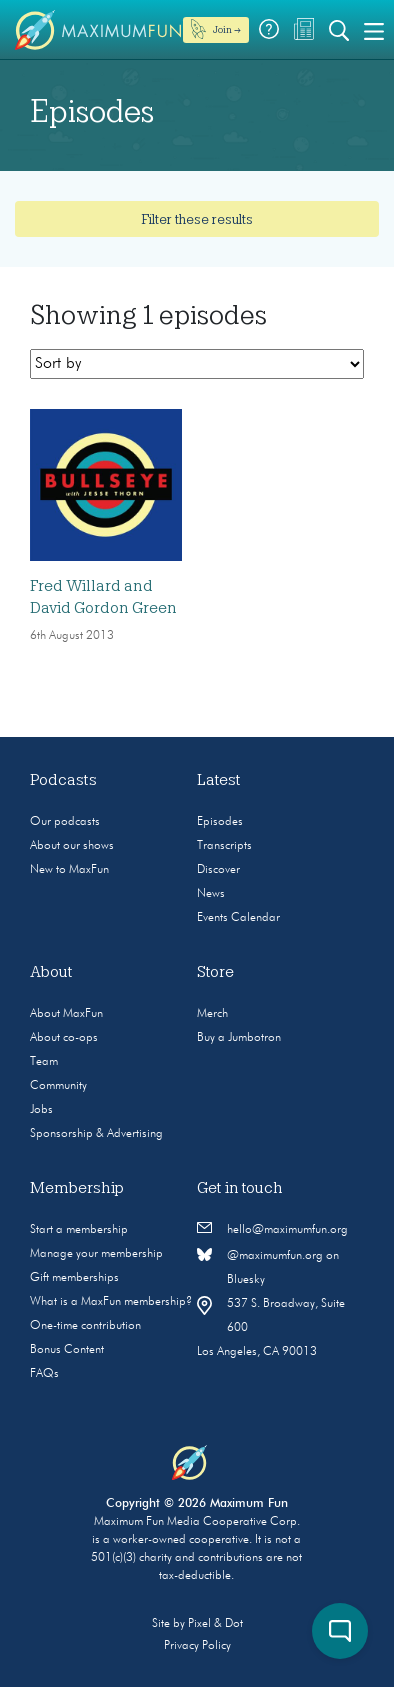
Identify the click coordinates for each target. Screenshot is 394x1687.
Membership (77, 1188)
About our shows (72, 846)
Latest (219, 780)
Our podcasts (65, 822)
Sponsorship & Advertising (96, 1134)
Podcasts (63, 780)
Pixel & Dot (215, 1624)
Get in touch (240, 1188)
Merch (212, 1014)
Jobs (41, 1110)
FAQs (44, 1374)
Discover (218, 870)
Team (44, 1062)
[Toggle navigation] (374, 30)
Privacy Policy (197, 1646)
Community (58, 1086)
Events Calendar (238, 918)
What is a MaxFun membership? (111, 1302)
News (211, 894)
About (51, 972)
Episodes (220, 822)
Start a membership (79, 1230)
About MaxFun (66, 1014)
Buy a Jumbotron (239, 1038)
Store (215, 972)
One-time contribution (85, 1326)
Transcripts (224, 846)
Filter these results (197, 219)
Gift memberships (74, 1278)
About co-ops (64, 1038)
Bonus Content (67, 1350)
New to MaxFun (69, 870)
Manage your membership (96, 1254)
